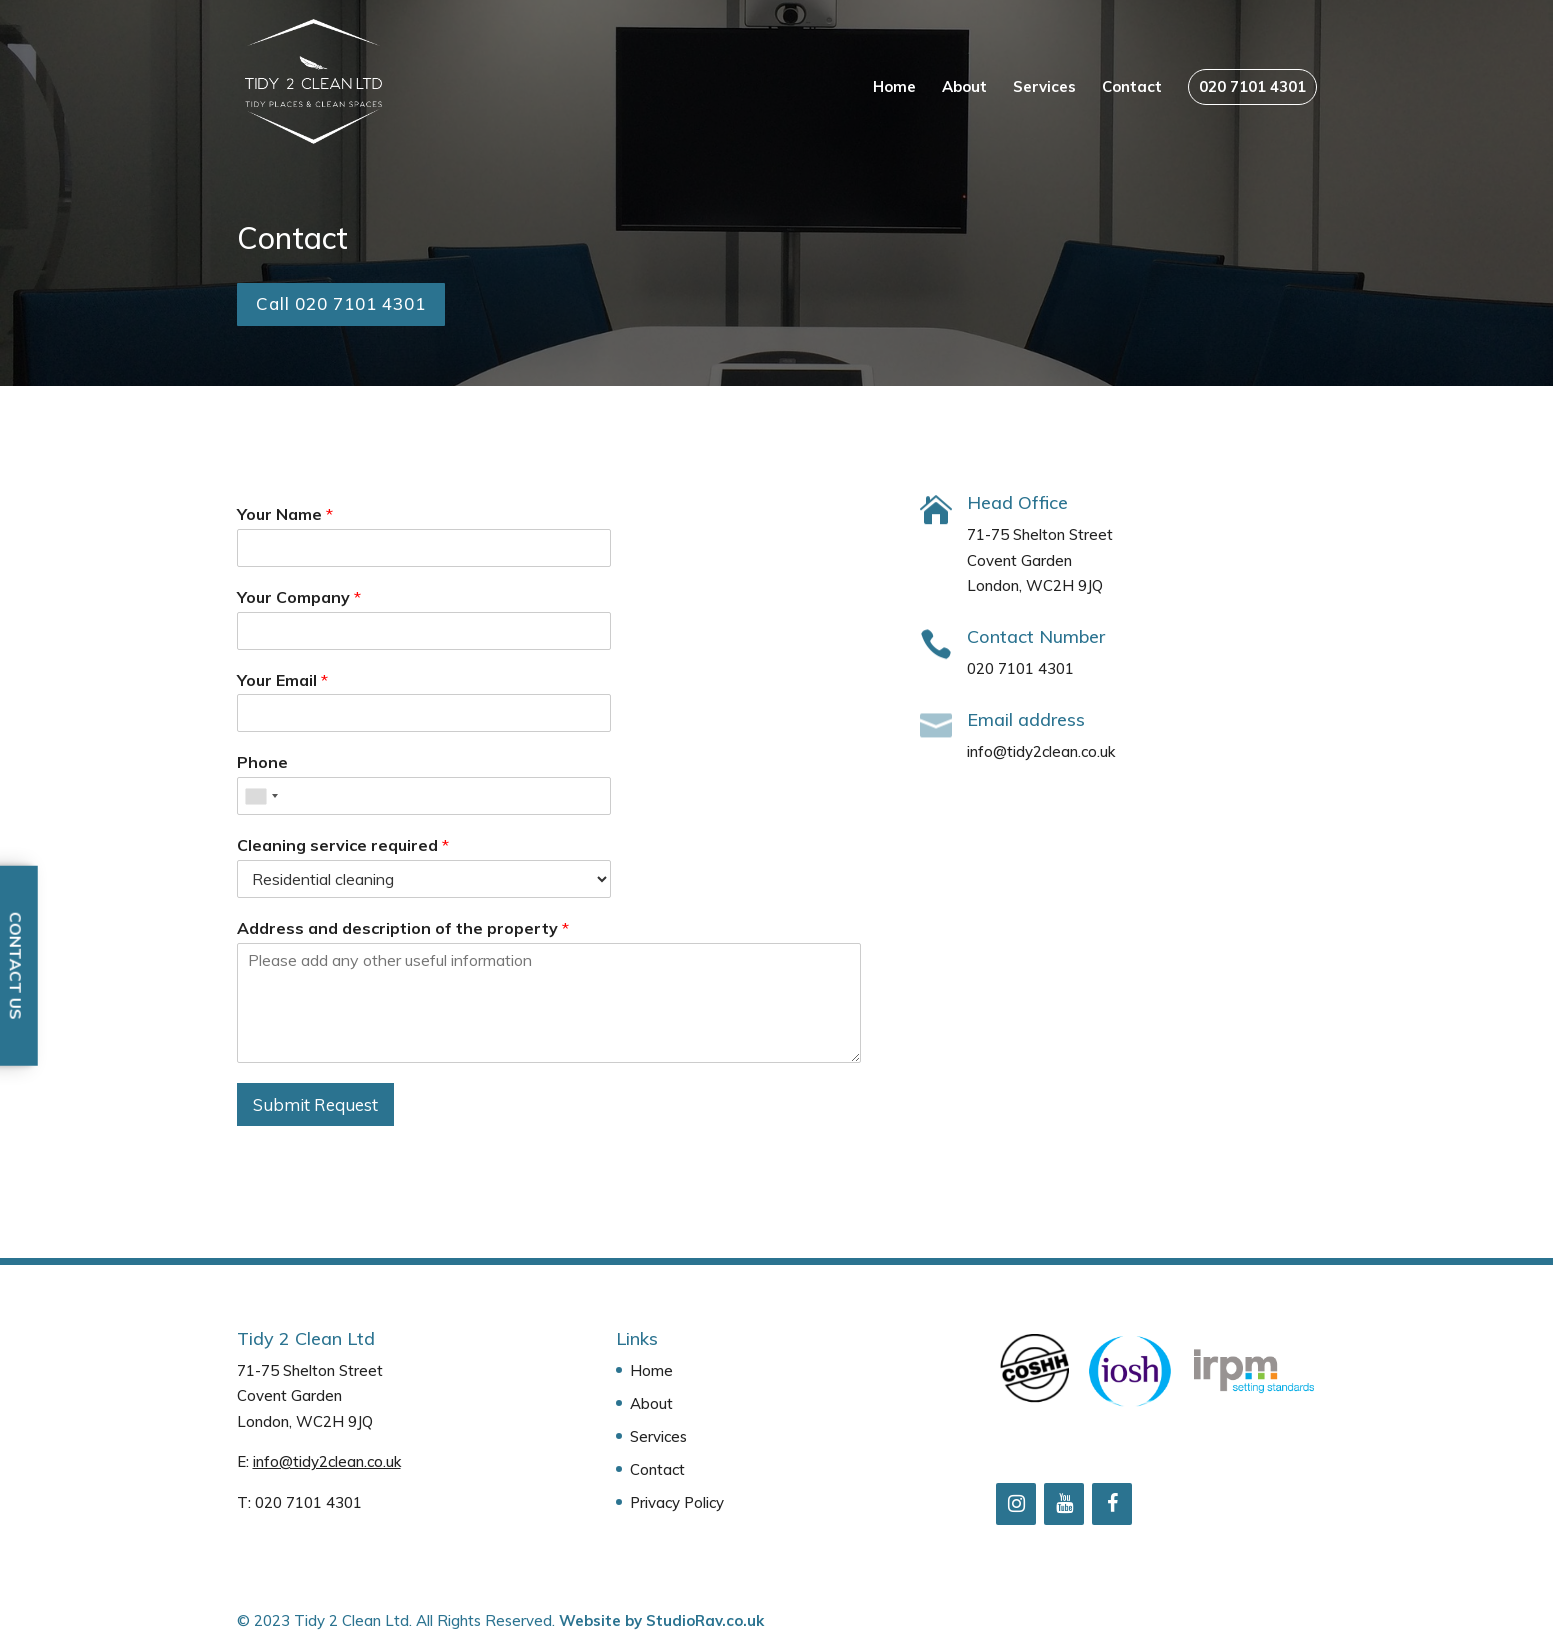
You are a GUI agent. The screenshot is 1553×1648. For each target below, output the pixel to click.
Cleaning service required (343, 845)
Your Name (285, 514)
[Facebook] (1112, 1504)
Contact (1132, 88)
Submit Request (315, 1104)
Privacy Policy (677, 1502)
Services (1044, 88)
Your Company (299, 597)
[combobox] (261, 796)
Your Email (282, 680)
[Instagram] (1016, 1504)
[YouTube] (1064, 1504)
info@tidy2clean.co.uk (327, 1461)
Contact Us (16, 966)
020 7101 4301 (1252, 86)
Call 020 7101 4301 (341, 303)
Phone (262, 762)
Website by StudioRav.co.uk (661, 1620)
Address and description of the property (403, 928)
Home (894, 88)
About (964, 88)
